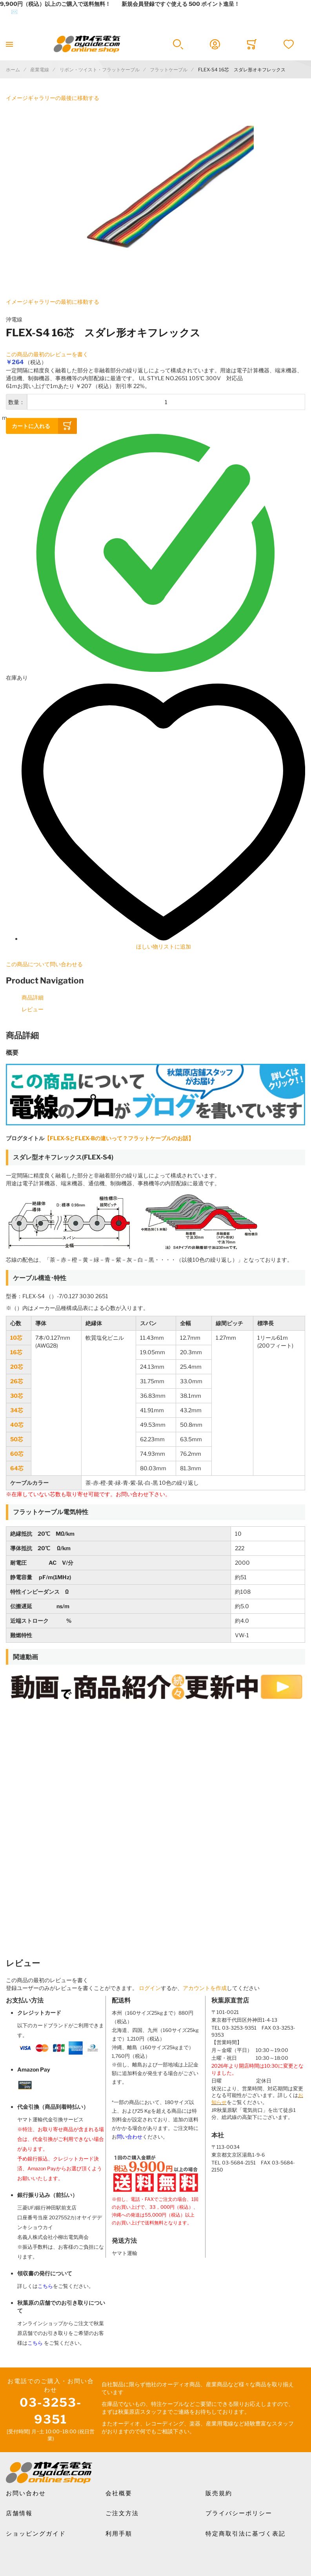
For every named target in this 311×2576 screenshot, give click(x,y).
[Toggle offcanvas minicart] (251, 44)
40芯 (17, 1424)
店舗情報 (19, 2513)
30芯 (16, 1395)
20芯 (16, 1366)
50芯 (16, 1439)
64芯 (17, 1468)
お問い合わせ (26, 2493)
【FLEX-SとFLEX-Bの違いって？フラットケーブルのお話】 (119, 1138)
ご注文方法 (122, 2513)
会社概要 (118, 2493)
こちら (45, 2286)
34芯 (16, 1410)
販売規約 (219, 2493)
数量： (16, 402)
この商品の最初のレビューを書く (47, 354)
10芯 (16, 1337)
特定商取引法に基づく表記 (246, 2533)
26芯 (16, 1381)
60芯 (17, 1453)
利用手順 (118, 2533)
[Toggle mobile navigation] (9, 44)
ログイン (150, 1988)
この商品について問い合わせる (44, 964)
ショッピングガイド (36, 2533)
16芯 (16, 1352)
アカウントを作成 (205, 1988)
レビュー (33, 1009)
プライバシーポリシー (239, 2513)
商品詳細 (33, 997)
